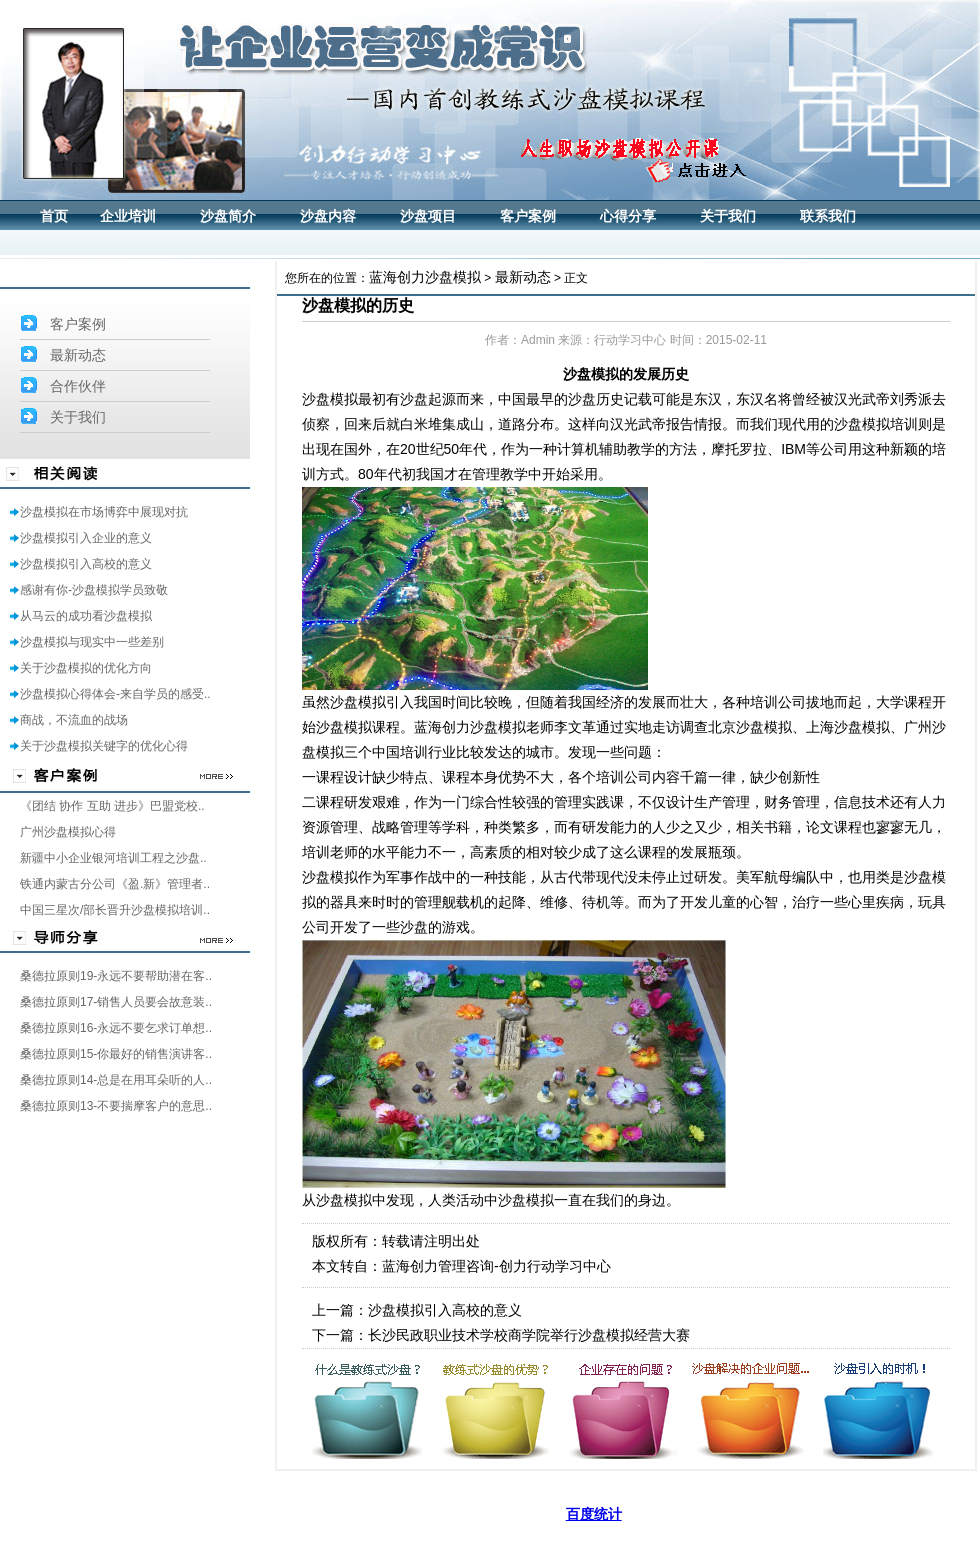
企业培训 (128, 216)
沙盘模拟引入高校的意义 (86, 564)
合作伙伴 (78, 386)
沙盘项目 (428, 216)
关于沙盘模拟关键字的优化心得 (104, 746)
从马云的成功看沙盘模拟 (86, 616)
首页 (54, 216)
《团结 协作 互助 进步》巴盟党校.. (112, 806)
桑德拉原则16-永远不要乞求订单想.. (116, 1028)
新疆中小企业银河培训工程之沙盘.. (113, 858)
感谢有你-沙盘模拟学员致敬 (94, 590)
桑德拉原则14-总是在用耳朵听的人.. (116, 1080)
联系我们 (828, 216)
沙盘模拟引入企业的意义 (86, 538)
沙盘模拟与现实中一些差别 (92, 642)
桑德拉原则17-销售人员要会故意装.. (116, 1002)
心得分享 (628, 216)
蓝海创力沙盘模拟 (425, 277)
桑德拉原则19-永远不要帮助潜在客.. (116, 976)
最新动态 (78, 355)
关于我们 (728, 216)
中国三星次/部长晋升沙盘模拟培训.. (115, 910)
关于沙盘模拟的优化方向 (86, 668)
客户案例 (528, 216)
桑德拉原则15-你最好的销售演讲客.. (116, 1054)
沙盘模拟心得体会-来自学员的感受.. (115, 694)
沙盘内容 (328, 216)
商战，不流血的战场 (74, 720)
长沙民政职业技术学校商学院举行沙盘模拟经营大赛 (529, 1335)
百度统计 (594, 1514)
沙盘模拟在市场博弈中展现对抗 (104, 512)
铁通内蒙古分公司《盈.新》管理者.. (115, 884)
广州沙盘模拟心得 (68, 832)
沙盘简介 (228, 216)
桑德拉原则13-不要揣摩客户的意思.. (116, 1106)
